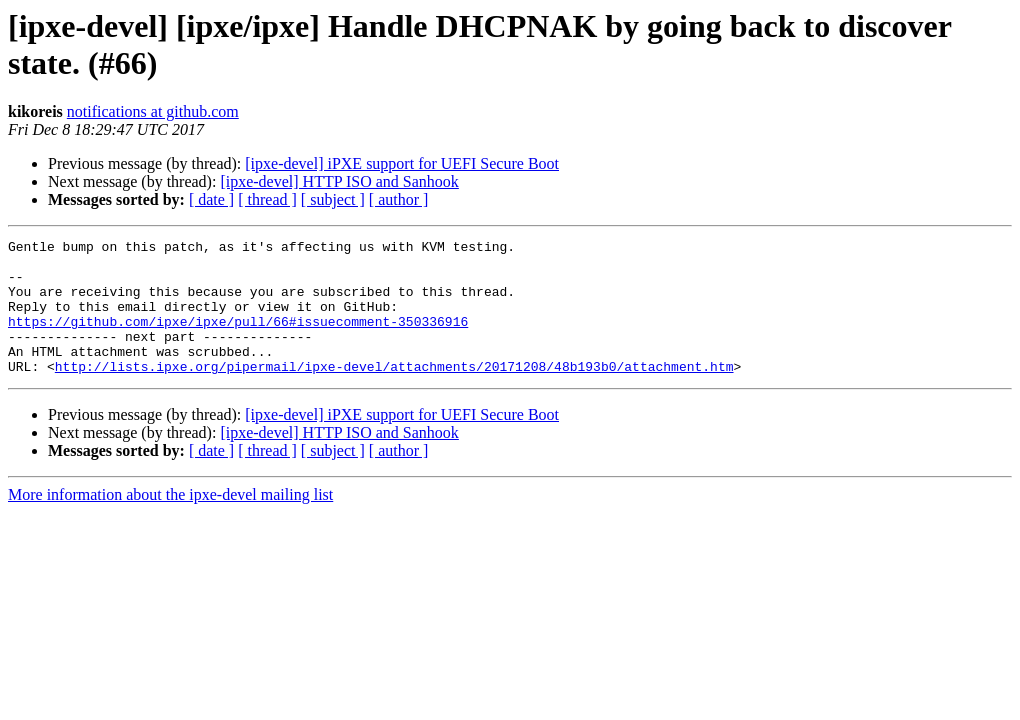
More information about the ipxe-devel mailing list (170, 521)
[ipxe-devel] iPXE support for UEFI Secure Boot (402, 163)
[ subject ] (333, 199)
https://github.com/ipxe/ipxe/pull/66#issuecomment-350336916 (238, 339)
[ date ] (211, 199)
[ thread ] (267, 199)
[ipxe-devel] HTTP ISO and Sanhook (339, 181)
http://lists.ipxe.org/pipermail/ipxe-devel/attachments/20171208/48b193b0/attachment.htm (394, 393)
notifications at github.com (153, 111)
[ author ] (399, 199)
